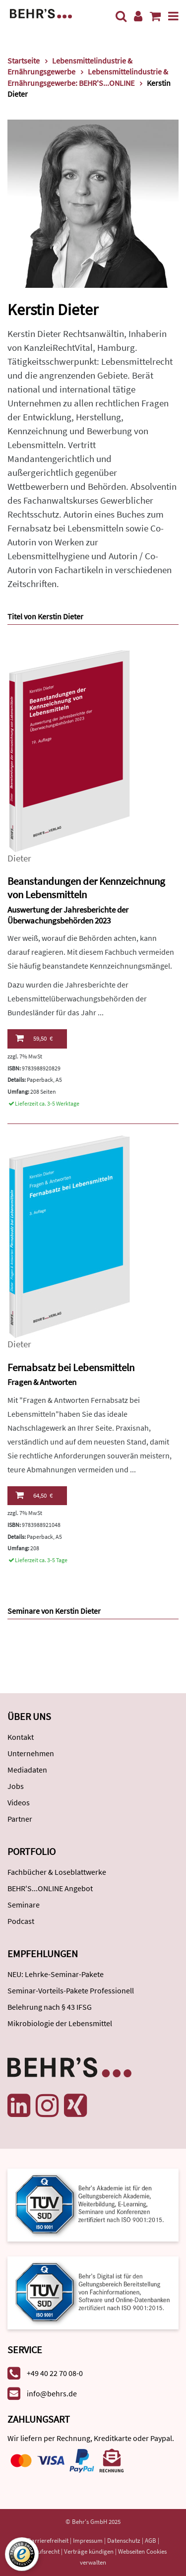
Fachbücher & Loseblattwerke (56, 1872)
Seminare (23, 1905)
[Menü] (173, 16)
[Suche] (121, 16)
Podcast (20, 1921)
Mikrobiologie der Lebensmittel (59, 2023)
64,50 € (34, 1495)
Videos (18, 1802)
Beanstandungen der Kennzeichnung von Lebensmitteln (86, 887)
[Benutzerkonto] (138, 16)
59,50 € (34, 1038)
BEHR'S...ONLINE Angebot (50, 1888)
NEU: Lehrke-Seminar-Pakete (55, 1974)
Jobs (15, 1786)
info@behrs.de (52, 2393)
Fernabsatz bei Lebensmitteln (70, 1367)
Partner (19, 1819)
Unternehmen (30, 1753)
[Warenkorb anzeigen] (155, 16)
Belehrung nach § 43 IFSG (49, 2007)
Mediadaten (27, 1770)
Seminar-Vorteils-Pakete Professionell (70, 1990)
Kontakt (20, 1737)
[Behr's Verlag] (41, 12)
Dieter (19, 858)
